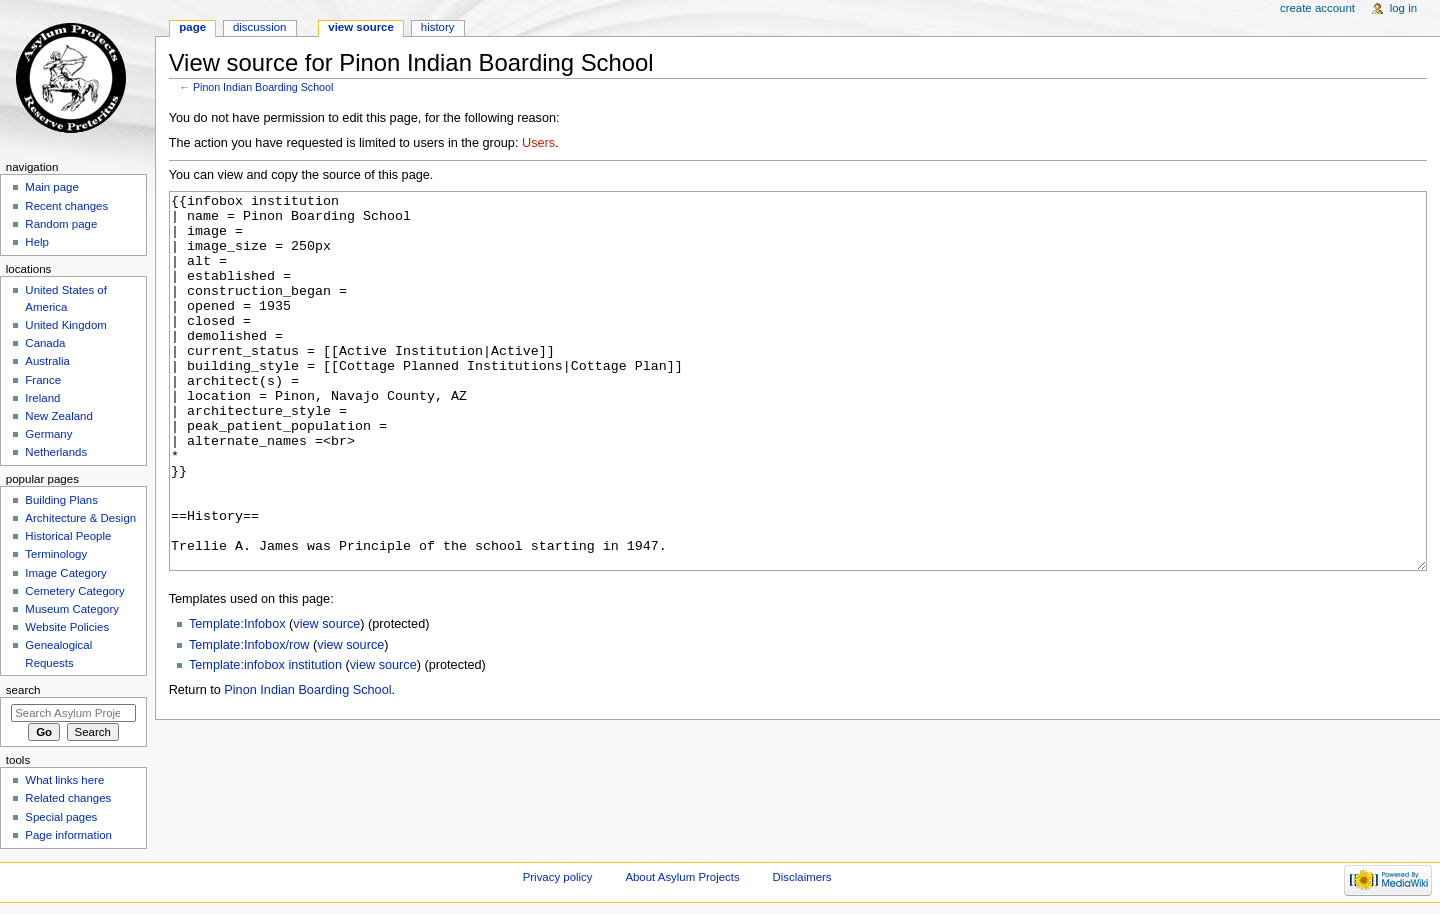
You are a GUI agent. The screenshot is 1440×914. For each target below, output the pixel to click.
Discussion (259, 27)
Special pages (61, 817)
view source (326, 699)
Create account (1317, 8)
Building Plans (61, 500)
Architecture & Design (80, 518)
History (438, 27)
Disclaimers (802, 877)
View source (361, 27)
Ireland (42, 398)
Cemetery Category (74, 591)
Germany (48, 434)
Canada (45, 343)
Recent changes (66, 206)
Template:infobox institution (265, 740)
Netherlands (56, 452)
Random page (61, 224)
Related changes (68, 798)
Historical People (68, 536)
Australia (47, 361)
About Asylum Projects (682, 877)
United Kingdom (66, 325)
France (43, 380)
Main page (52, 187)
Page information (68, 835)
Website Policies (67, 627)
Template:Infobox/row (249, 720)
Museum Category (72, 609)
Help (37, 242)
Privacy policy (558, 877)
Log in (1403, 8)
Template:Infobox (237, 699)
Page (192, 27)
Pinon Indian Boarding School (263, 87)
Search (23, 690)
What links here (64, 780)
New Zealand (58, 416)
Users (538, 143)
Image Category (66, 573)
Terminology (56, 554)
